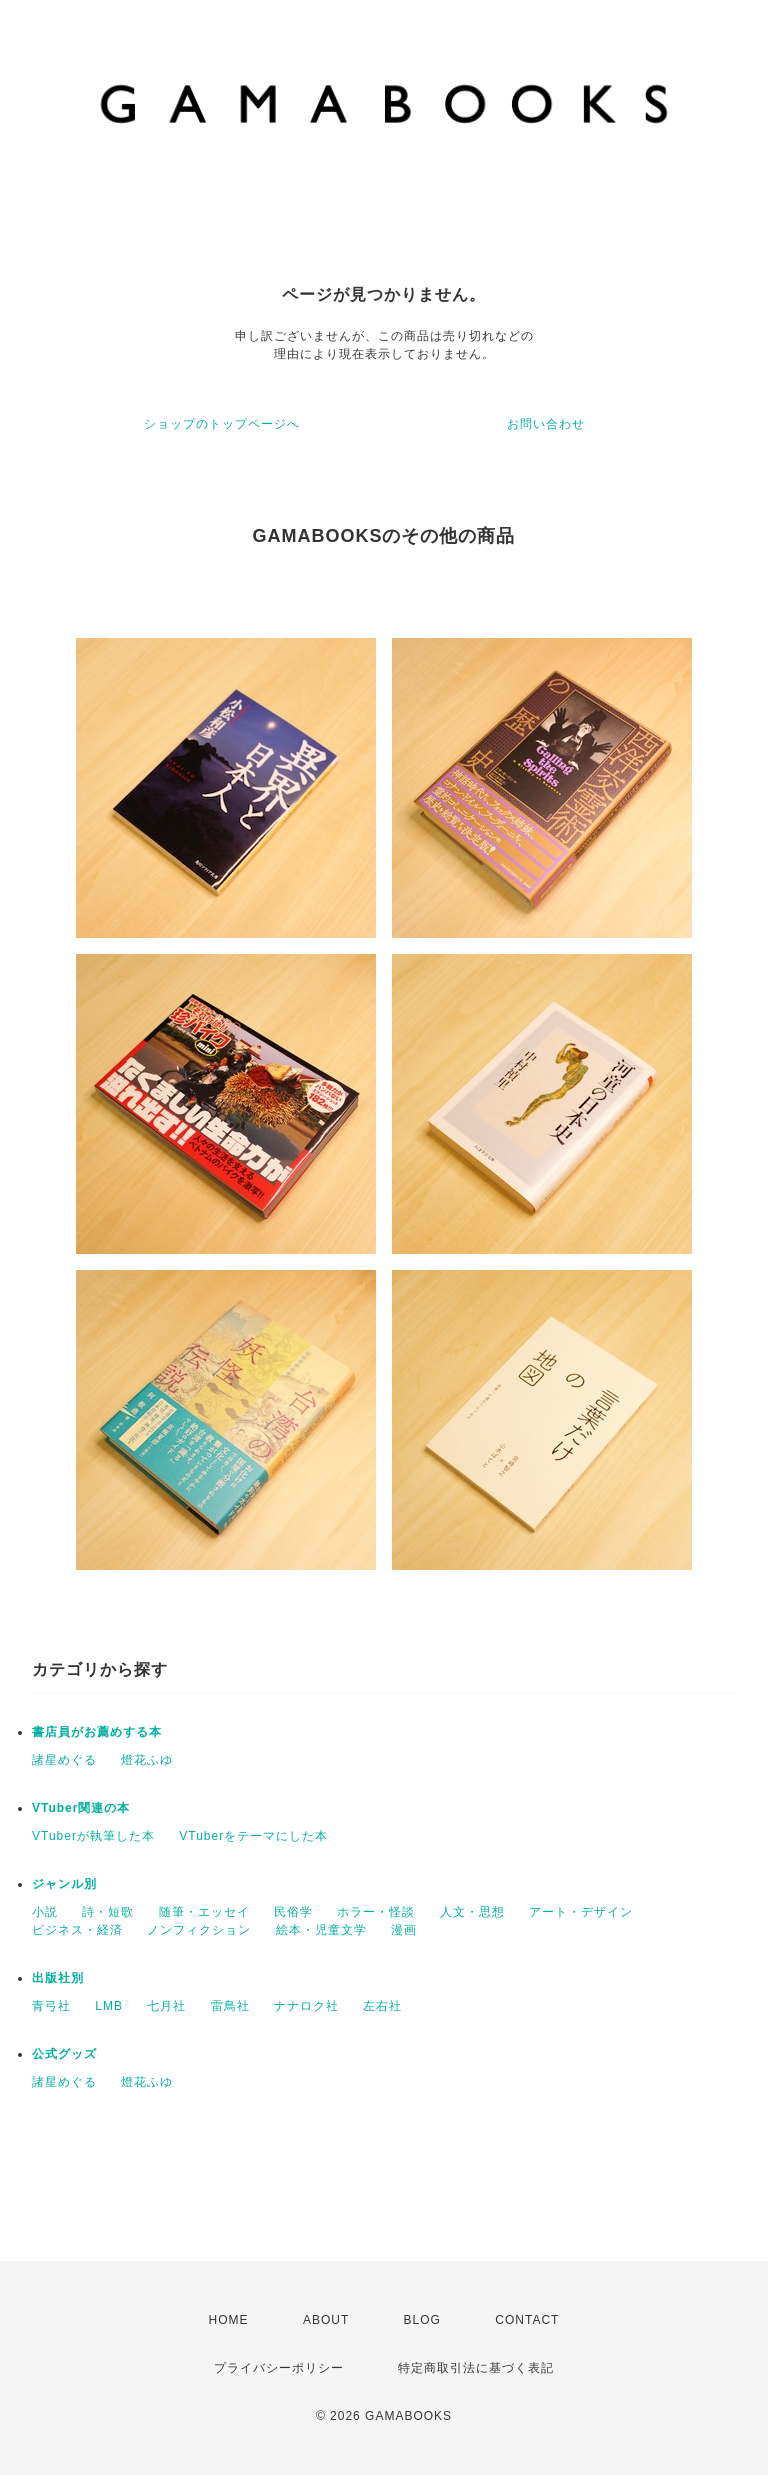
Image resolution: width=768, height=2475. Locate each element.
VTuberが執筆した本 (93, 1836)
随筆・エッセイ (204, 1912)
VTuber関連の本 (81, 1808)
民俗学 (293, 1912)
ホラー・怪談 (376, 1912)
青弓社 (51, 2006)
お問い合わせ (546, 424)
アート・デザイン (581, 1912)
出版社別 (58, 1978)
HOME (229, 2320)
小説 (45, 1912)
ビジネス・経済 (77, 1930)
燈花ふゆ (147, 1760)
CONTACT (527, 2320)
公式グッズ (64, 2054)
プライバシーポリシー (279, 2368)
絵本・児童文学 (321, 1930)
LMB (109, 2006)
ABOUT (326, 2320)
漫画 (404, 1930)
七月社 (166, 2006)
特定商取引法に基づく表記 (476, 2368)
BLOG (422, 2320)
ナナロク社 (306, 2006)
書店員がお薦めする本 (97, 1732)
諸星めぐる (64, 1760)
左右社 (382, 2006)
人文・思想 (472, 1912)
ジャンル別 (64, 1884)
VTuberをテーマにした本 (253, 1836)
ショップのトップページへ (222, 424)
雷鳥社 (230, 2006)
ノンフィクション (199, 1930)
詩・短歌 (108, 1912)
